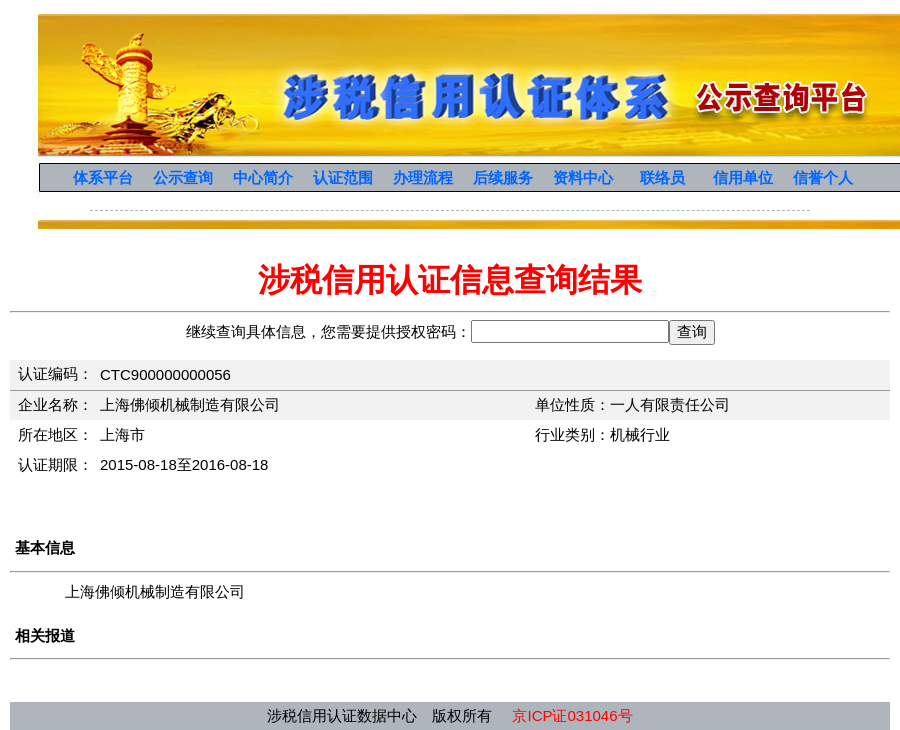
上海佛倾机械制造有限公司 (155, 591)
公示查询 (183, 177)
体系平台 (103, 177)
